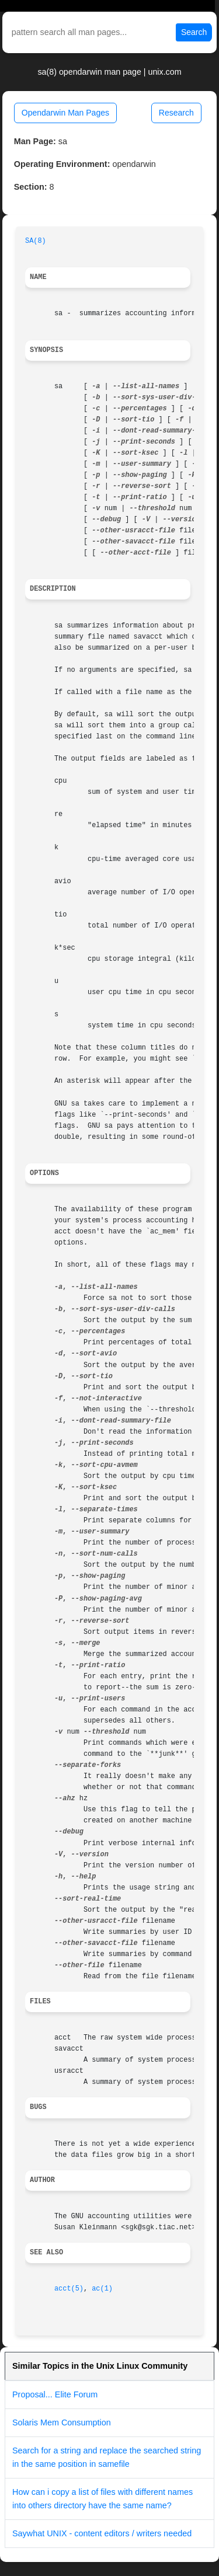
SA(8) (35, 241)
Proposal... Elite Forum (55, 2394)
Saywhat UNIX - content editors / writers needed (102, 2533)
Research (176, 112)
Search (194, 32)
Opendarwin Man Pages (65, 112)
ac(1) (102, 2289)
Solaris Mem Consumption (61, 2422)
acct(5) (69, 2289)
